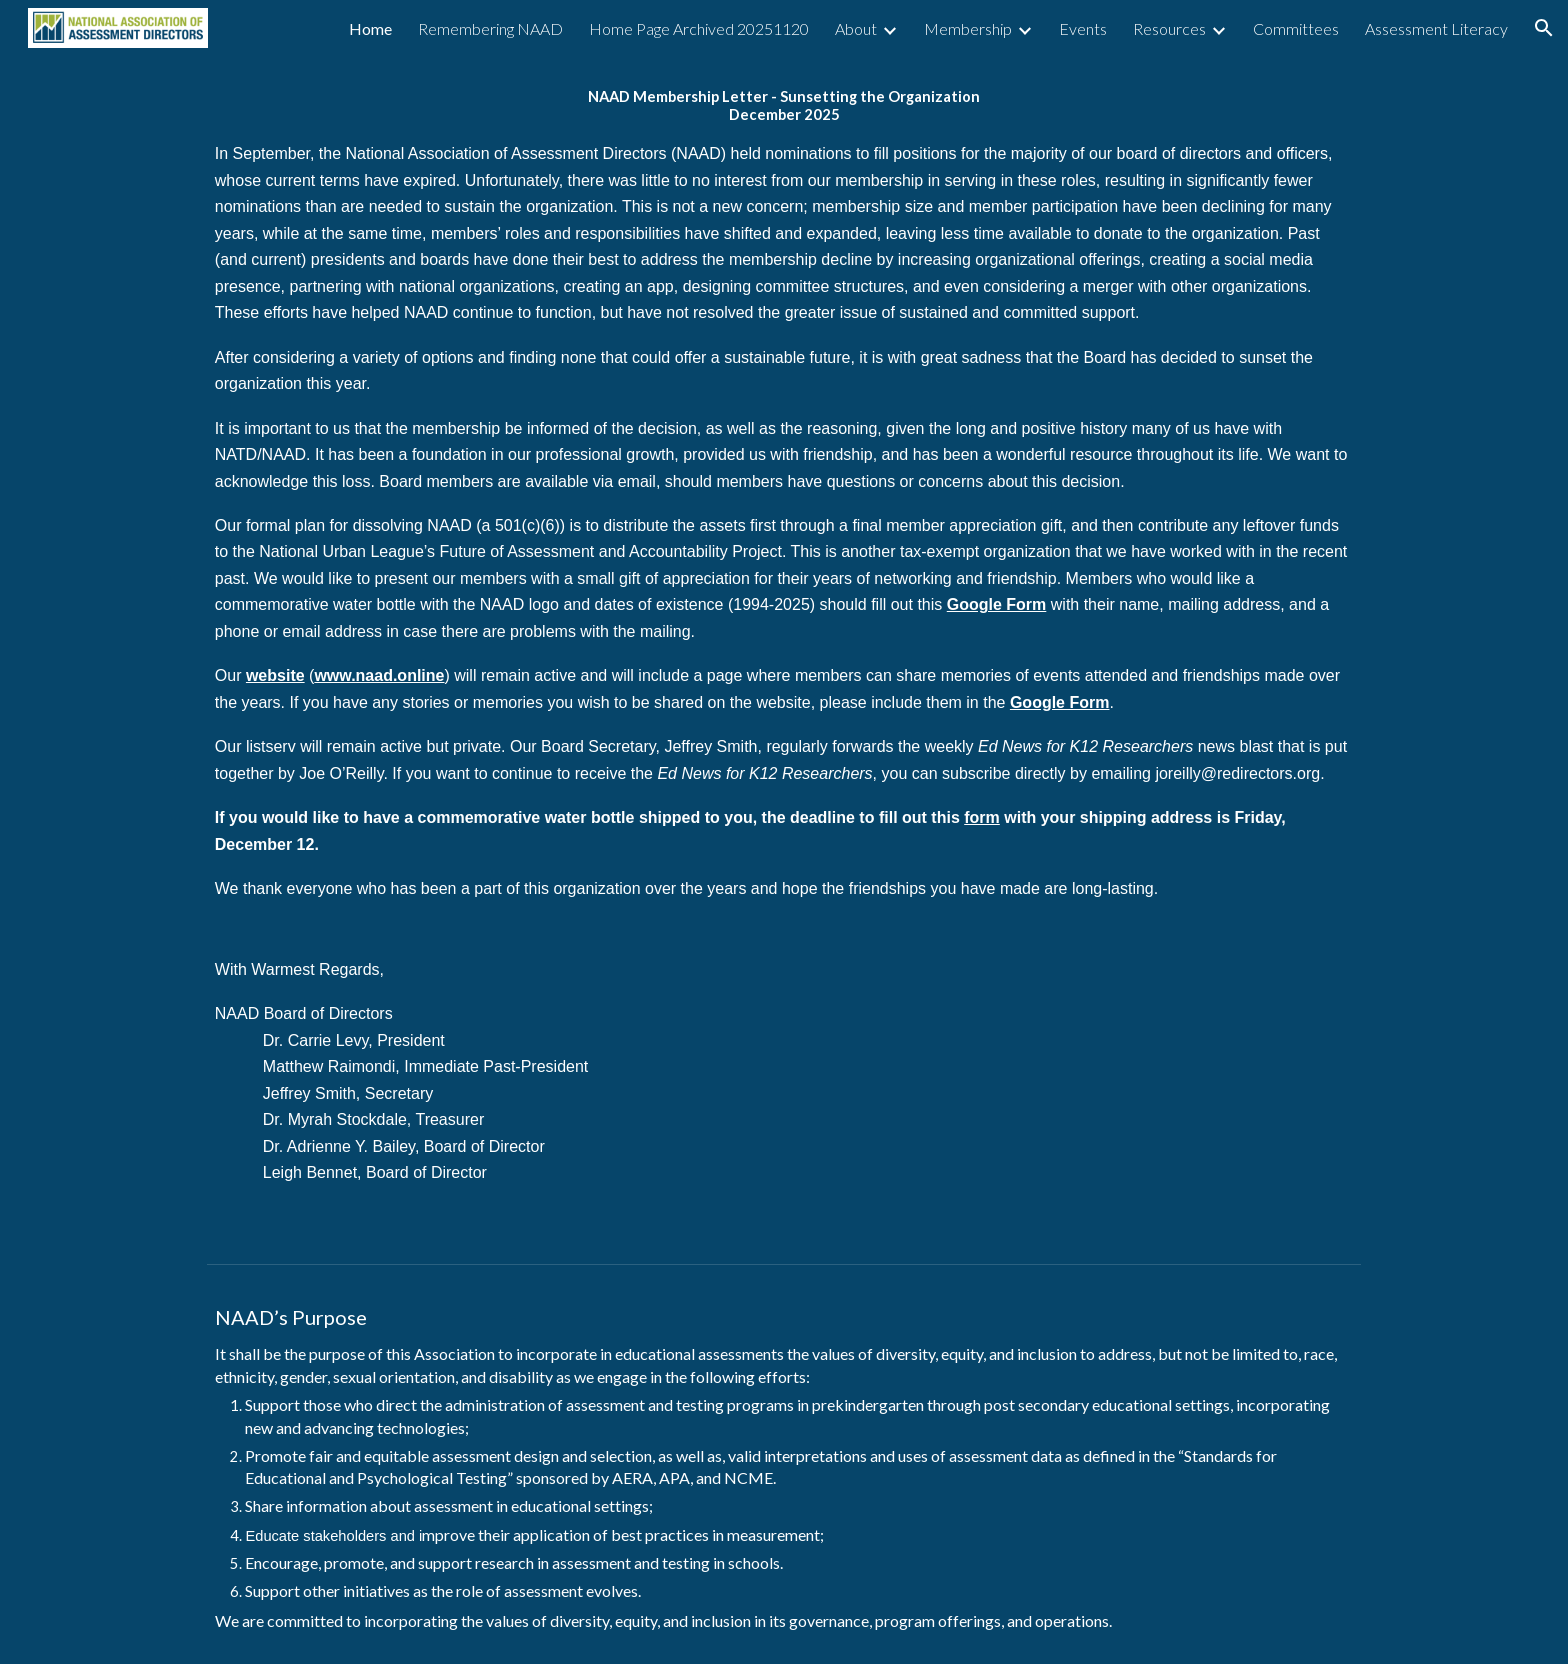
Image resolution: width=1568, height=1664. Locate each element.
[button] (1544, 28)
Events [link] (1083, 28)
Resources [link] (1169, 28)
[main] (784, 655)
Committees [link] (1296, 28)
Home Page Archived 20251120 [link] (699, 28)
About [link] (856, 28)
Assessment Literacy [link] (1436, 28)
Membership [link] (968, 28)
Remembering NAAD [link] (490, 28)
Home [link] (370, 28)
